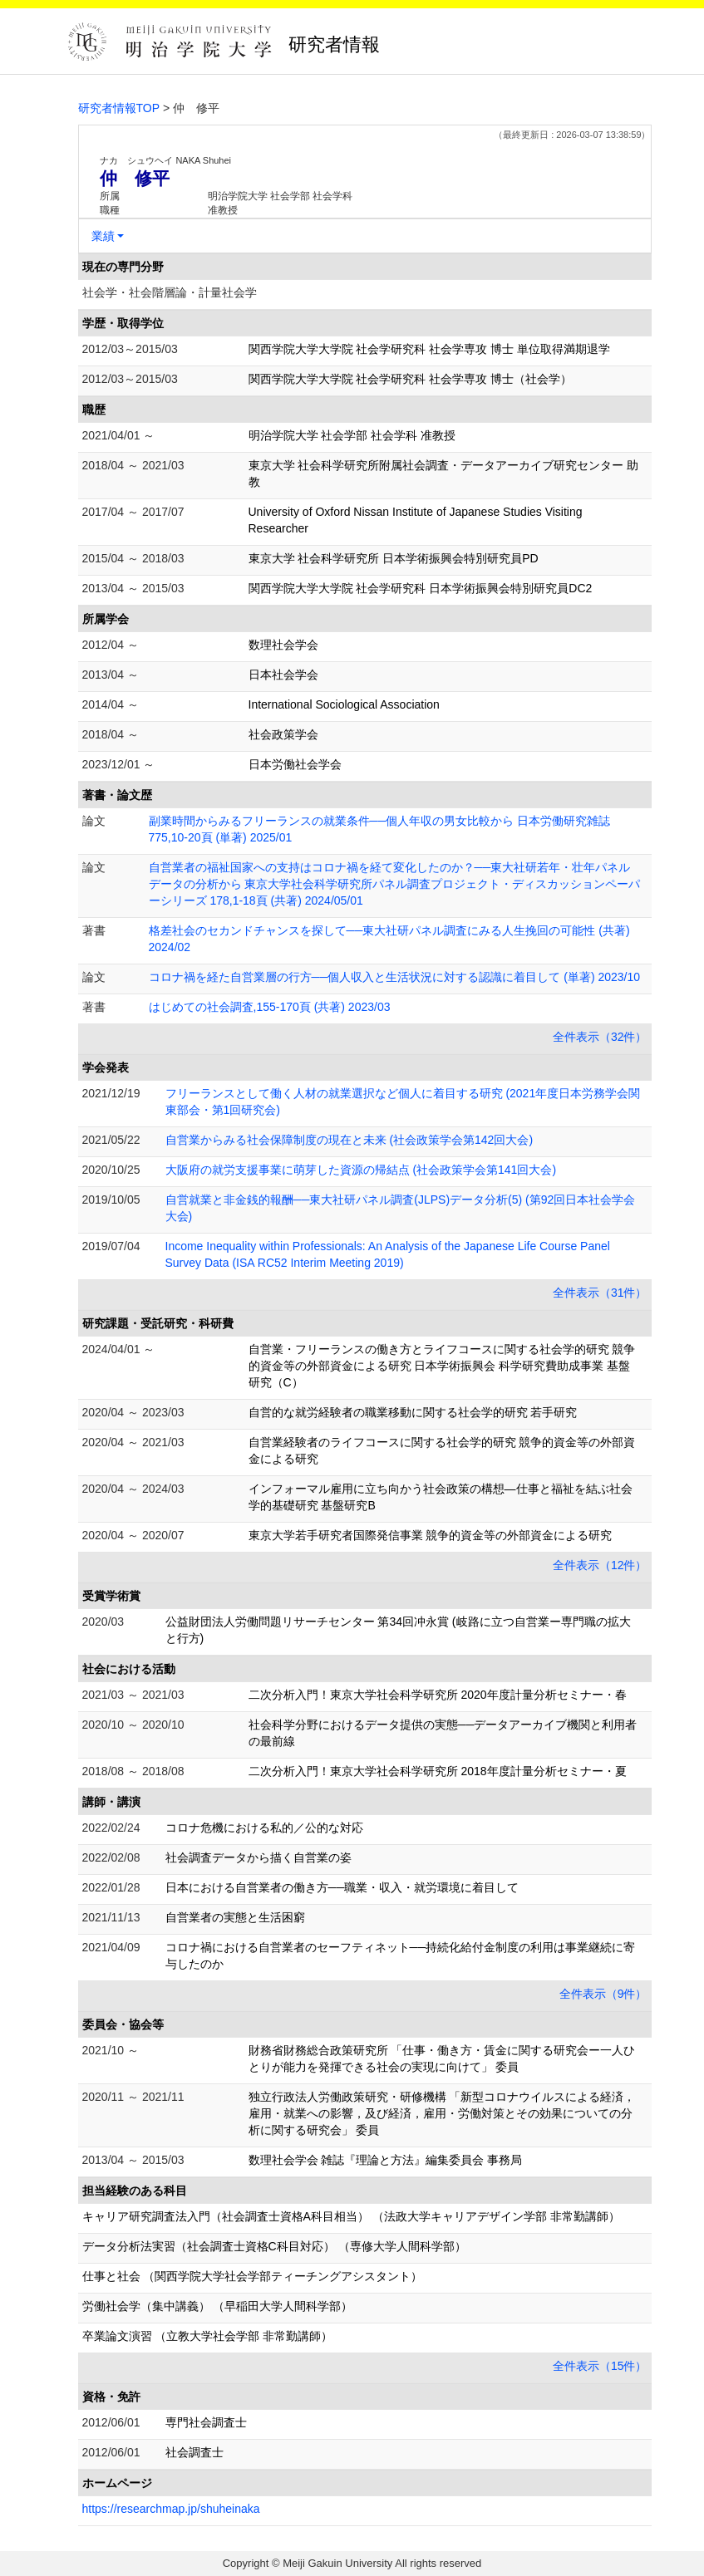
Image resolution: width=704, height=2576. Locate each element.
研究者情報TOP (119, 108)
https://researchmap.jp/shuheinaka (171, 2508)
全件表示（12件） (600, 1565)
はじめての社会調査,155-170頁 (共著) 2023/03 (270, 1006)
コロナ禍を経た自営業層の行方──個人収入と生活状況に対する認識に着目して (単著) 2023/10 (395, 977)
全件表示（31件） (600, 1292)
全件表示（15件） (600, 2365)
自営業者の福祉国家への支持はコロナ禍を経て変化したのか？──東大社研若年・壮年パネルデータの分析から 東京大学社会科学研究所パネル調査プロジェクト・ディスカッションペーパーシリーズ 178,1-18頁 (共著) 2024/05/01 (395, 884)
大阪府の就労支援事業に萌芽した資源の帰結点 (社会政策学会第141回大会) (361, 1169)
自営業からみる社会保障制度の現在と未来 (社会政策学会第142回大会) (349, 1139)
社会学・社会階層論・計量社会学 (169, 292)
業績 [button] (103, 236)
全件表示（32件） (600, 1036)
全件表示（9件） (603, 1993)
